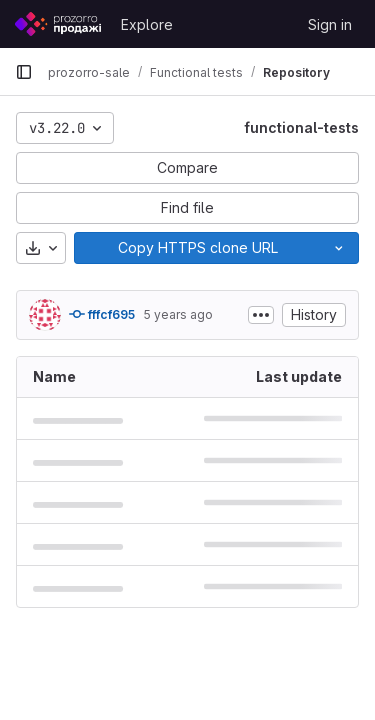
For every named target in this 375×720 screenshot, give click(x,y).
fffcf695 (102, 314)
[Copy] (197, 248)
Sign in (330, 24)
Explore (147, 24)
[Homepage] (58, 24)
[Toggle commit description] (261, 315)
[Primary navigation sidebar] (24, 72)
